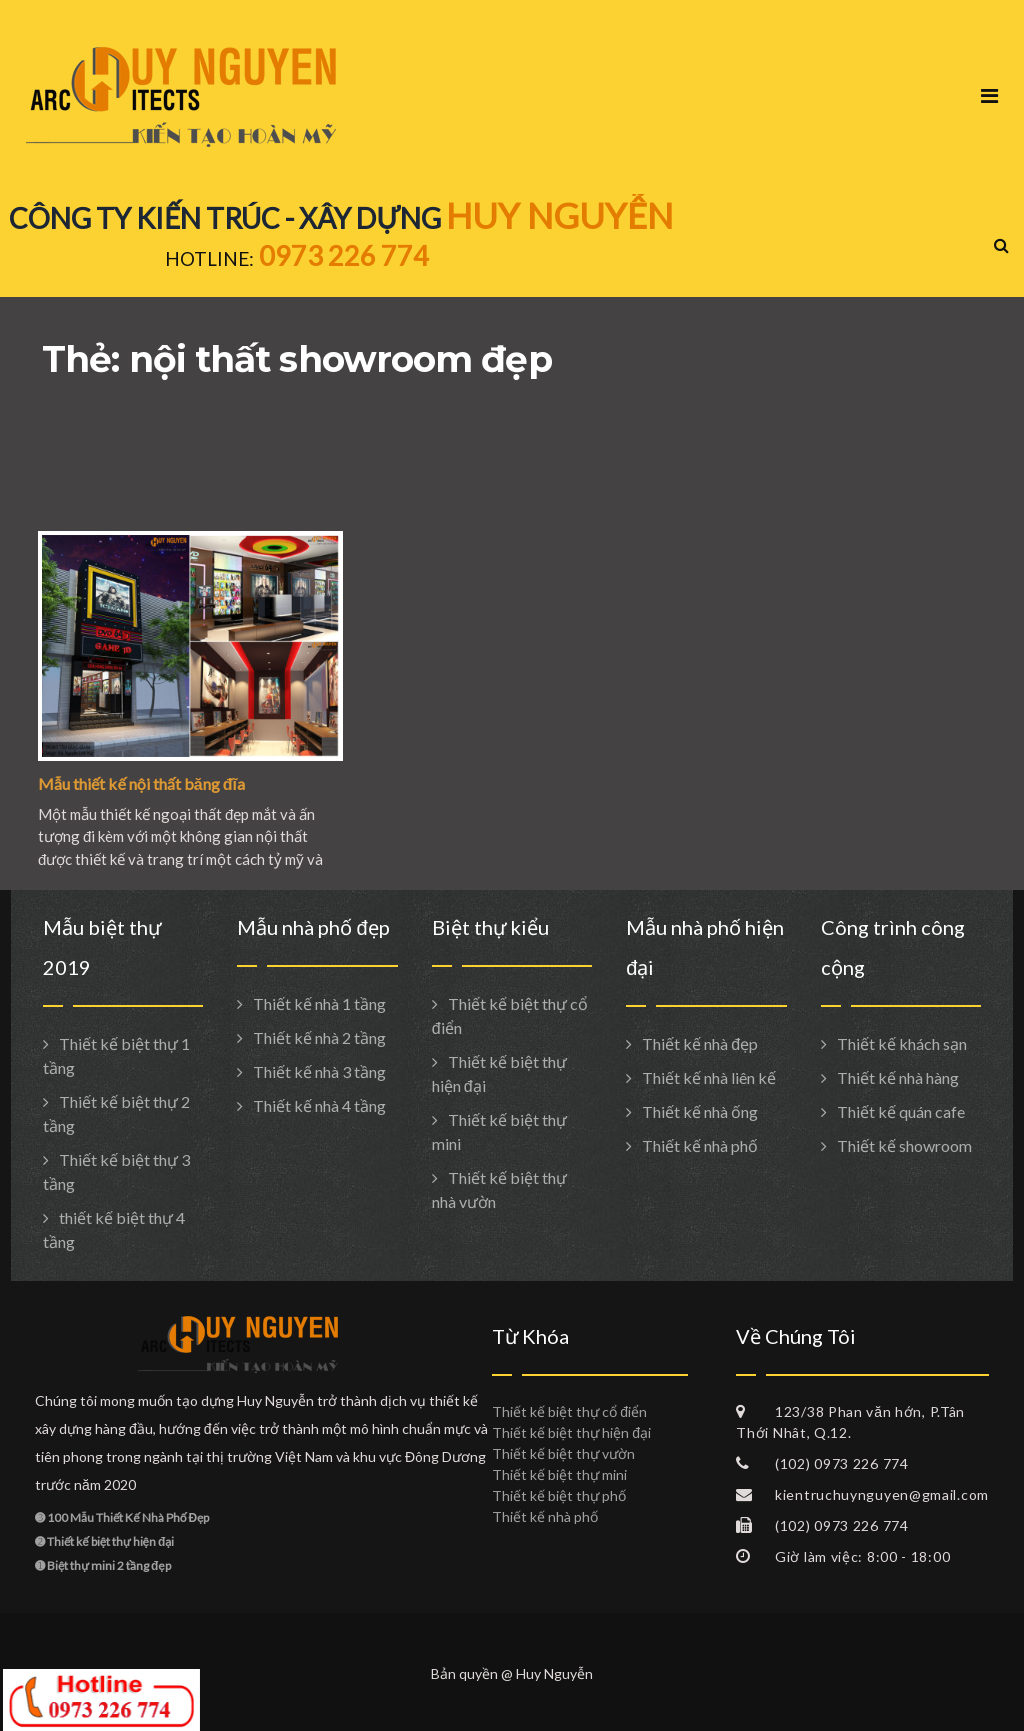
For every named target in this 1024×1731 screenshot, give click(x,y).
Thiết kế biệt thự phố (559, 1495)
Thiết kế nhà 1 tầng (319, 1003)
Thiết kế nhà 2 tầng (319, 1037)
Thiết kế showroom (904, 1145)
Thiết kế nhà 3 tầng (319, 1071)
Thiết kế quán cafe (901, 1111)
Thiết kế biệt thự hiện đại (571, 1432)
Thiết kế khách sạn (902, 1043)
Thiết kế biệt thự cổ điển (569, 1411)
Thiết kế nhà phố (700, 1145)
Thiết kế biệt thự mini (559, 1474)
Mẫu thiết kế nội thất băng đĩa (141, 783)
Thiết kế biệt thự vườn (563, 1453)
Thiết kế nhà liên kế (709, 1077)
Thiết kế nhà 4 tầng (319, 1105)
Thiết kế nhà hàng (898, 1077)
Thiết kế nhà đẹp (700, 1043)
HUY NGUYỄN (559, 215)
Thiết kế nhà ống (700, 1111)
